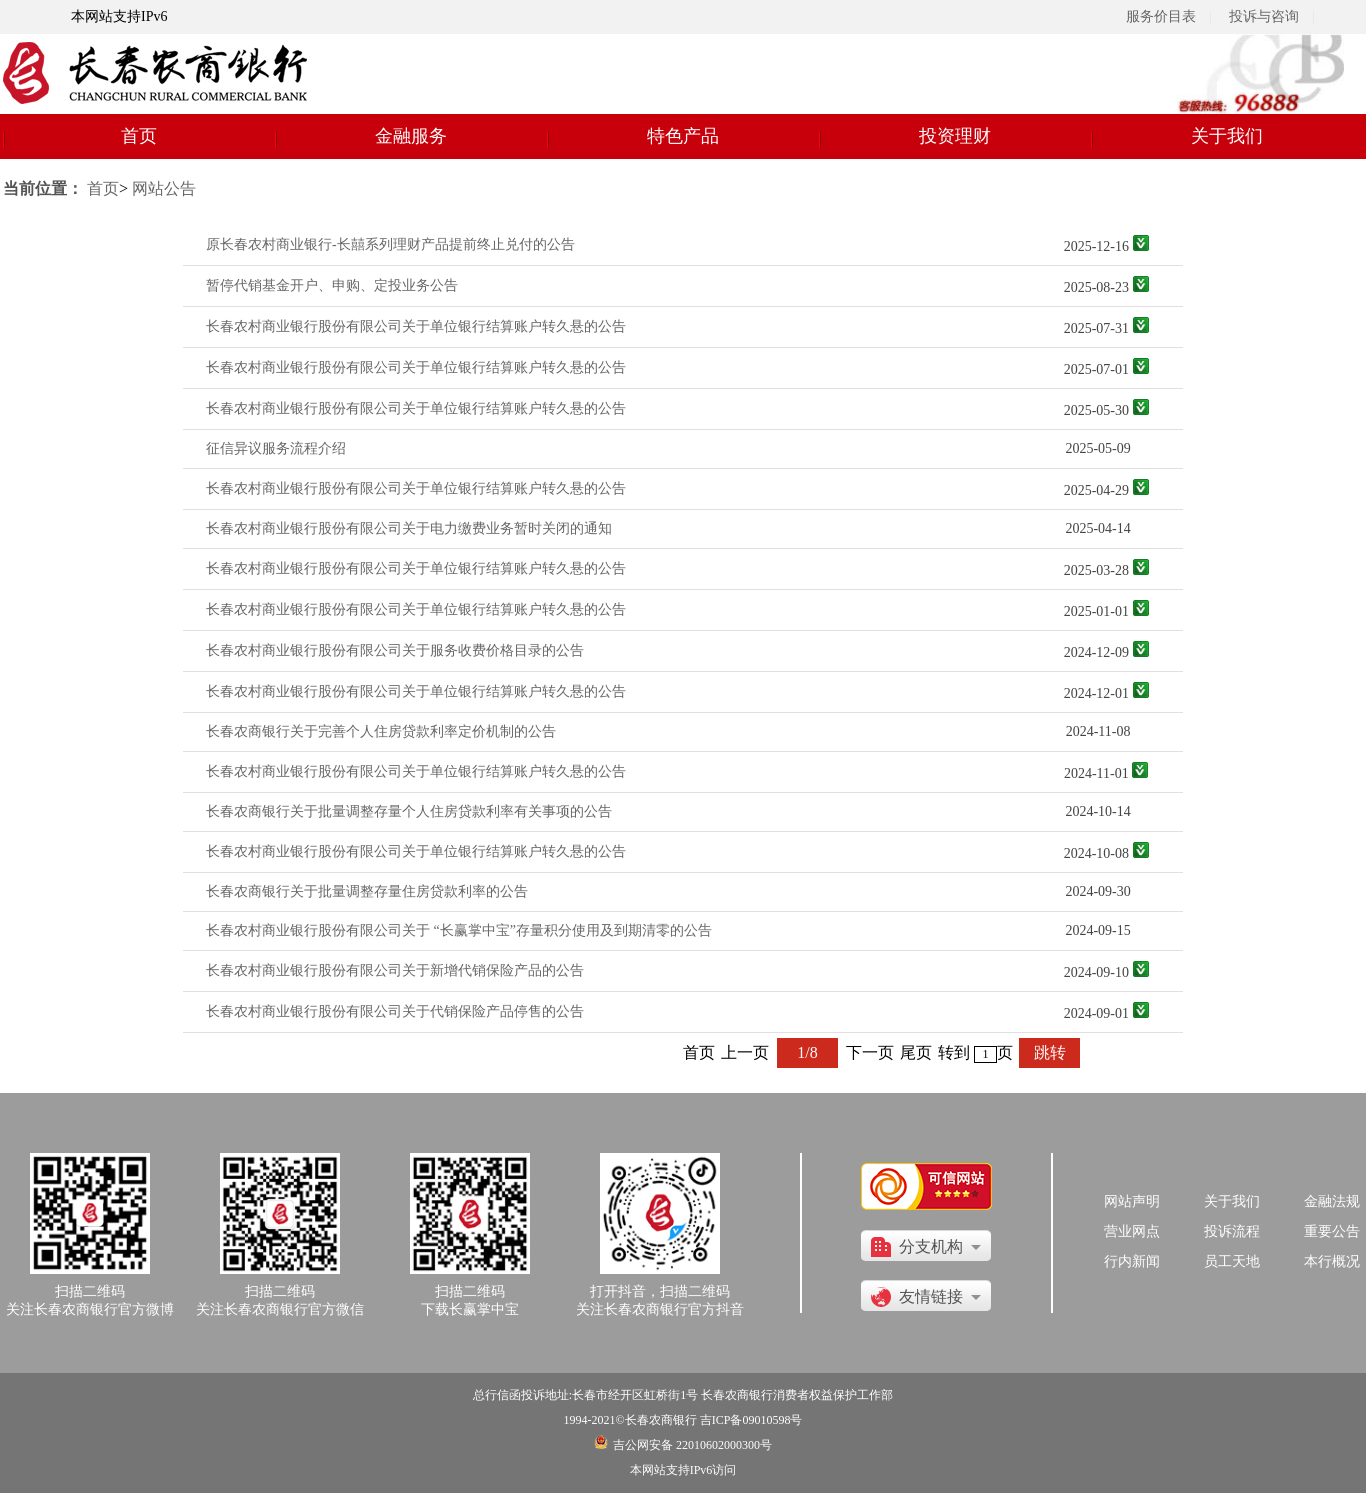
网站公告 (164, 188)
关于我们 (1227, 136)
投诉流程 (1232, 1231)
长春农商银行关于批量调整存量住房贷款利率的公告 (367, 891)
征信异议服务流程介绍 (276, 448)
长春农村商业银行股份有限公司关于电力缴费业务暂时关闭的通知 (409, 528)
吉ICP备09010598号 (751, 1420)
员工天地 (1232, 1261)
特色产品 (683, 136)
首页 (139, 136)
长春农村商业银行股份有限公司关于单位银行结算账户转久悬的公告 (416, 326)
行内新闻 (1132, 1261)
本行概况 (1332, 1261)
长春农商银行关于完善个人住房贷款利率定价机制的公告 (381, 731)
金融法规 (1332, 1201)
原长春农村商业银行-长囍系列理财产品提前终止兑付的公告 (390, 244)
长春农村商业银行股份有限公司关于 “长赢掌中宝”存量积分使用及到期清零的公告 (459, 930)
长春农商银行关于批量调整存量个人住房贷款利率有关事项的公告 (409, 811)
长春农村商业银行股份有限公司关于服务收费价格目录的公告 (395, 650)
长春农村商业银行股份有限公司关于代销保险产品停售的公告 (395, 1011)
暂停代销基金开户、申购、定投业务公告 (332, 285)
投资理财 (955, 136)
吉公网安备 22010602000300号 (692, 1445)
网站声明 (1132, 1201)
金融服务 (411, 136)
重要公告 (1332, 1231)
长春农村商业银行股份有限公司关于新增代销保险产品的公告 (395, 970)
